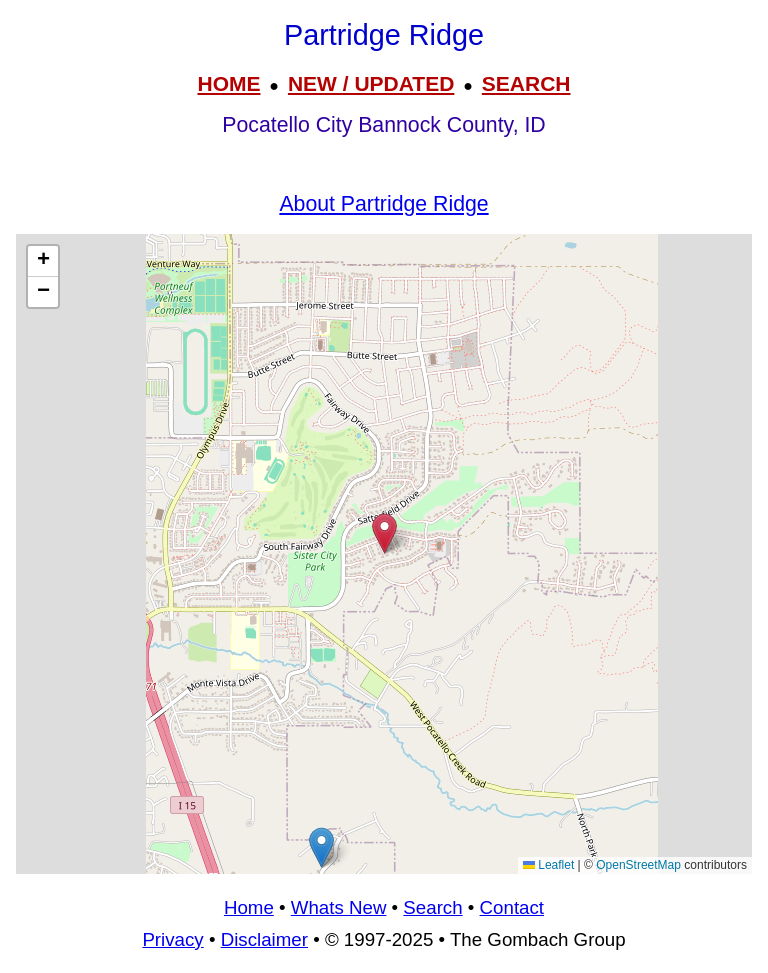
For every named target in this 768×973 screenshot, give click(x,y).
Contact (512, 907)
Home (249, 907)
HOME (228, 83)
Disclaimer (264, 939)
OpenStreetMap (638, 865)
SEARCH (526, 83)
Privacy (172, 939)
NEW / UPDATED (371, 83)
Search (432, 907)
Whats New (339, 907)
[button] (321, 847)
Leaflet (548, 865)
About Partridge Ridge (383, 204)
